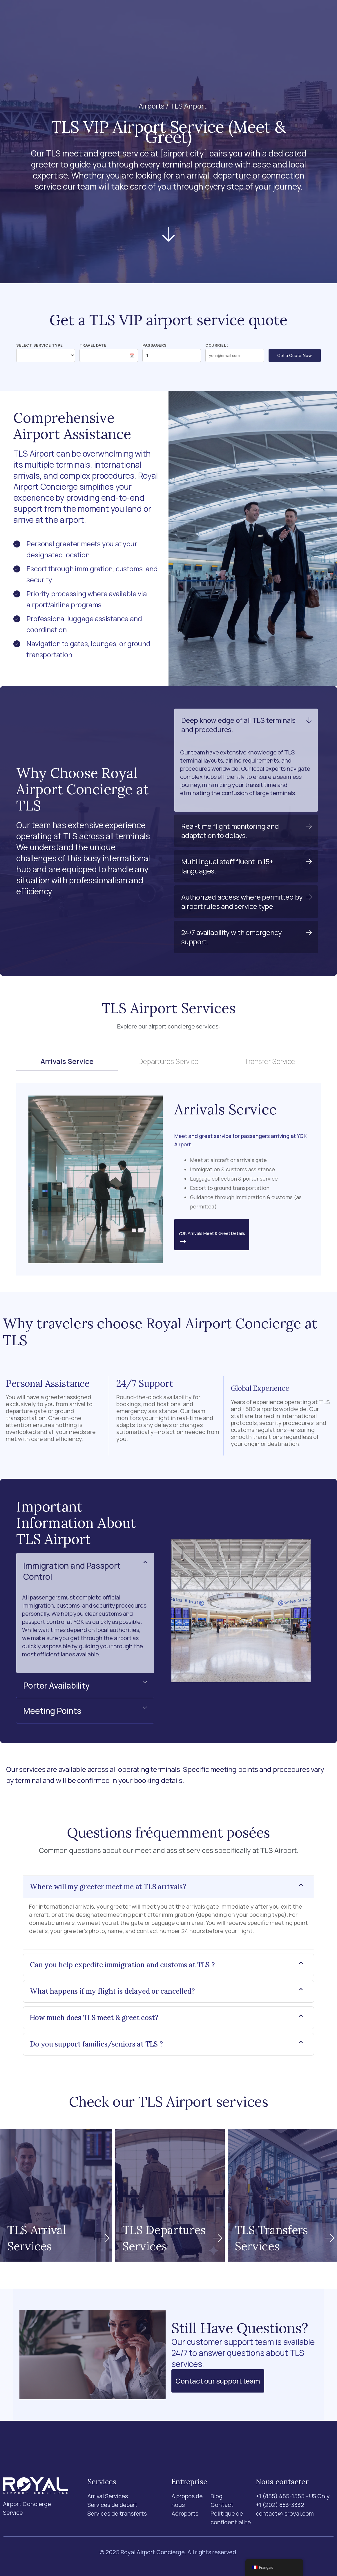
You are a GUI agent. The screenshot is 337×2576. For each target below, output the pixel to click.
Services (96, 17)
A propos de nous (179, 17)
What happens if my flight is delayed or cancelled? (112, 1991)
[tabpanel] (168, 1179)
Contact (239, 17)
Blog (215, 17)
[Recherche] (266, 17)
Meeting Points (52, 1710)
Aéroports (136, 17)
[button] (246, 725)
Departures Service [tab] (168, 1061)
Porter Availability (56, 1685)
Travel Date (93, 345)
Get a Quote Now (294, 355)
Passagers (154, 345)
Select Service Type (39, 345)
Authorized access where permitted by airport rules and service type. (242, 901)
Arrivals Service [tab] (67, 1061)
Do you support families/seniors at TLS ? (96, 2044)
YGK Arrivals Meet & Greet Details (211, 1238)
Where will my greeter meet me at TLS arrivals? (108, 1886)
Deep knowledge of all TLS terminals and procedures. (238, 724)
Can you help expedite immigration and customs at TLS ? (122, 1964)
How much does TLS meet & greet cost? (94, 2017)
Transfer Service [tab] (269, 1061)
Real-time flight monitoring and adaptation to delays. (230, 830)
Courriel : (216, 345)
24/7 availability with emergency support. (231, 936)
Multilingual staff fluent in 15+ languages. (227, 866)
